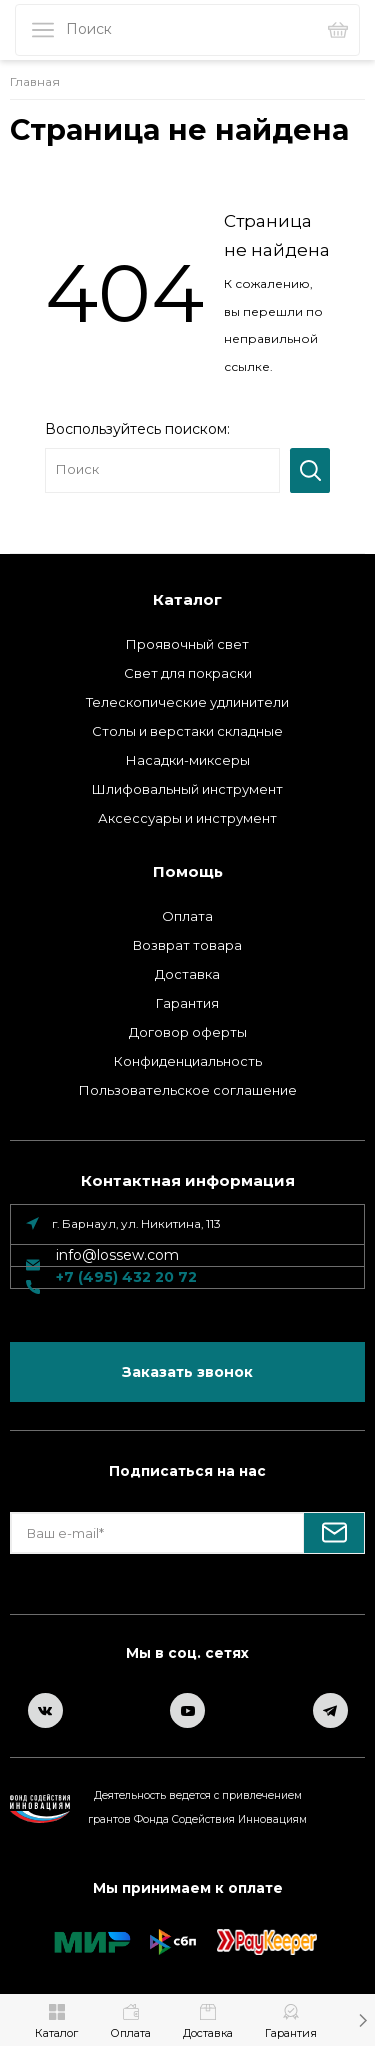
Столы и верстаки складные (187, 731)
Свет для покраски (188, 673)
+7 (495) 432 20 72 (126, 1277)
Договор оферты (188, 1032)
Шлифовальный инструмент (187, 789)
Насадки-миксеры (188, 760)
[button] (362, 2020)
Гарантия (187, 1003)
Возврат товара (187, 945)
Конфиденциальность (188, 1061)
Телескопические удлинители (187, 702)
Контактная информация (188, 1180)
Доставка (187, 974)
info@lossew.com (117, 1255)
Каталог (187, 599)
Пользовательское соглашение (188, 1090)
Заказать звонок (187, 1372)
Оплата (187, 916)
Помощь (188, 871)
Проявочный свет (187, 644)
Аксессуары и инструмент (187, 818)
